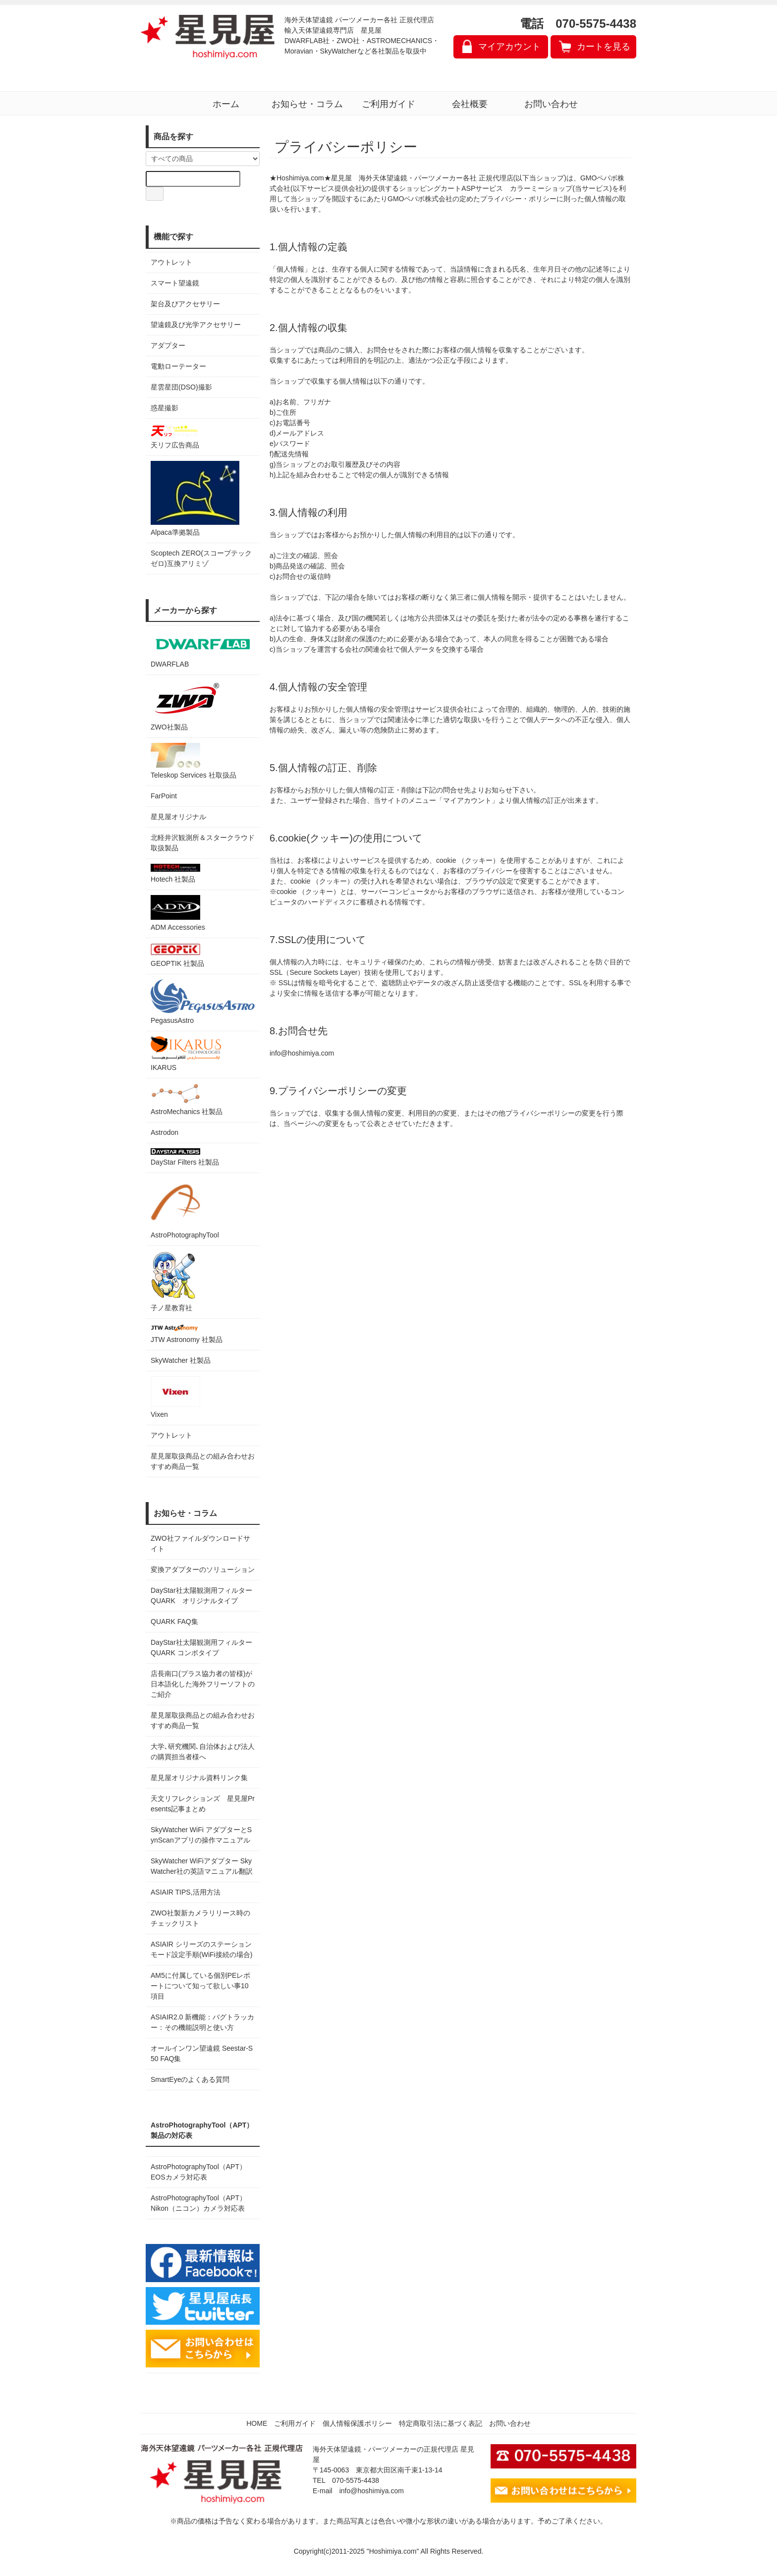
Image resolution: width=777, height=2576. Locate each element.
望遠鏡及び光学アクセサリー (196, 325)
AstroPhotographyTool (185, 1208)
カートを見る (603, 47)
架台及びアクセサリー (185, 304)
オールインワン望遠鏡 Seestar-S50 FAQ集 (202, 2053)
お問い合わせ (551, 104)
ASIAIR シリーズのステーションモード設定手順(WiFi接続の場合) (201, 1949)
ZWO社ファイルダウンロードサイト (200, 1543)
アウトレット (171, 262)
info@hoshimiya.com (371, 2491)
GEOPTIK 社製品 (177, 955)
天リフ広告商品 (175, 436)
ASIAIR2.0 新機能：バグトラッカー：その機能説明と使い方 (202, 2022)
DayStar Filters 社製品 (185, 1157)
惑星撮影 (164, 408)
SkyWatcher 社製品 (181, 1360)
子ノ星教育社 (173, 1281)
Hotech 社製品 (175, 873)
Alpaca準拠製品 (195, 498)
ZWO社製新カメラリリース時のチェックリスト (200, 1918)
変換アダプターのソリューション (203, 1569)
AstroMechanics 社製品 (186, 1099)
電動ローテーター (178, 366)
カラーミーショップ (541, 188)
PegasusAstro (203, 1001)
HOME (256, 2423)
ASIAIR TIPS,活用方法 (186, 1892)
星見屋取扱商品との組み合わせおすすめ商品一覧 (203, 1720)
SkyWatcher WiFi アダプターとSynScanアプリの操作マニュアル (201, 1835)
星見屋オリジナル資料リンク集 (199, 1778)
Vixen (175, 1397)
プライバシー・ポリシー (518, 199)
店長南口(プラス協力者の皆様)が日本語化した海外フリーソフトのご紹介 (203, 1684)
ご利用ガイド (388, 104)
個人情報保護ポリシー (357, 2423)
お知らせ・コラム (307, 104)
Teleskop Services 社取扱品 (193, 761)
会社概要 (470, 104)
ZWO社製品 (186, 705)
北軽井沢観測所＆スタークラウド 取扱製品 (203, 843)
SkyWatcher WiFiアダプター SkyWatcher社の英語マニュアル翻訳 (202, 1866)
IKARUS (186, 1053)
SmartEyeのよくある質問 (190, 2079)
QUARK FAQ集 (174, 1621)
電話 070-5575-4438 (578, 23)
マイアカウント (509, 47)
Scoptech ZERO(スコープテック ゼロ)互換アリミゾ (201, 558)
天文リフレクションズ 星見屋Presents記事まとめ (203, 1803)
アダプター (168, 345)
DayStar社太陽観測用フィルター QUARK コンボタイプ (203, 1647)
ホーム (226, 104)
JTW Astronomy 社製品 (186, 1334)
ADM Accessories (178, 913)
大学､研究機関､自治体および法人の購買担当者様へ (203, 1751)
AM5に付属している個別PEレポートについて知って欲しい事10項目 (200, 1985)
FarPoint (164, 796)
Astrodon (164, 1132)
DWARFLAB (203, 649)
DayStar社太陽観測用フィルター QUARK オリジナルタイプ (203, 1595)
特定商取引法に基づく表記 (440, 2423)
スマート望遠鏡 (175, 283)
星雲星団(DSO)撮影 (181, 387)
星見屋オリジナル (178, 817)
